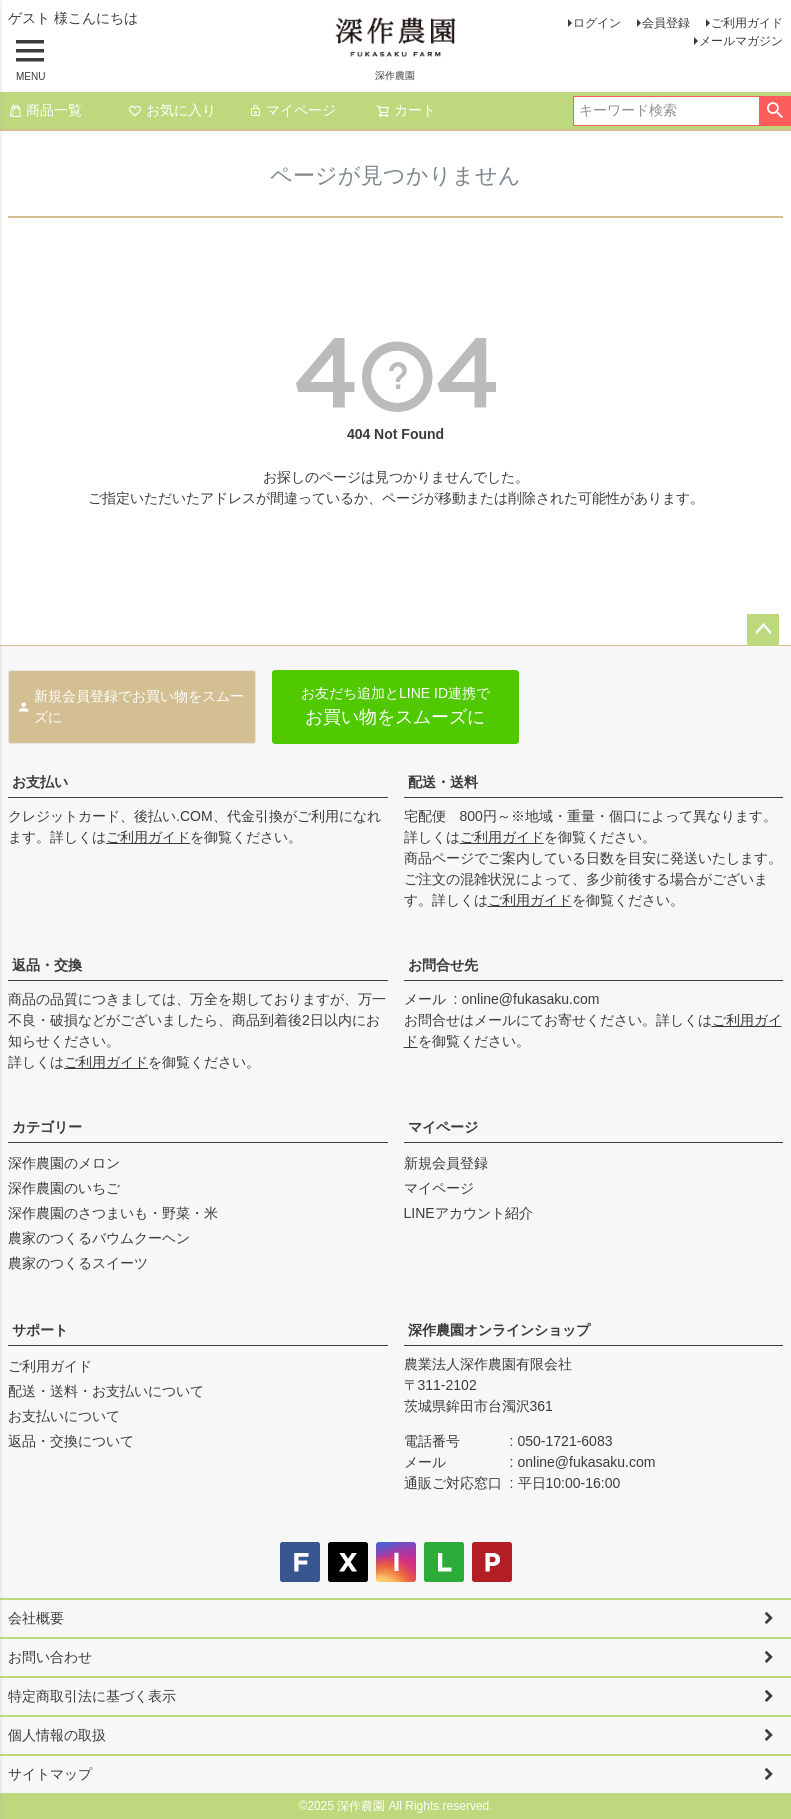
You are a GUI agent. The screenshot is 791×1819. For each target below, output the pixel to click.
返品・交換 (47, 965)
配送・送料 (443, 782)
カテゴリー (47, 1127)
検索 (774, 111)
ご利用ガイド (747, 23)
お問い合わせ (50, 1657)
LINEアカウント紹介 (468, 1213)
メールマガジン (741, 41)
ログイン (597, 23)
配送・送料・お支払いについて (106, 1391)
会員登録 (666, 23)
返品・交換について (71, 1441)
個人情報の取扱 (57, 1735)
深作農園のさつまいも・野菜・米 (113, 1213)
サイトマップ (50, 1774)
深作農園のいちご (64, 1188)
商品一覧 (45, 110)
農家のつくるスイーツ (78, 1263)
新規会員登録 (446, 1163)
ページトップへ (763, 630)
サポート (40, 1330)
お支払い (40, 782)
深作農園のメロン (64, 1163)
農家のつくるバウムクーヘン (99, 1238)
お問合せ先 (443, 965)
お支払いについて (64, 1416)
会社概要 (36, 1618)
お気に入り (172, 110)
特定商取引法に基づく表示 (92, 1696)
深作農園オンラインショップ (499, 1330)
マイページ (292, 110)
